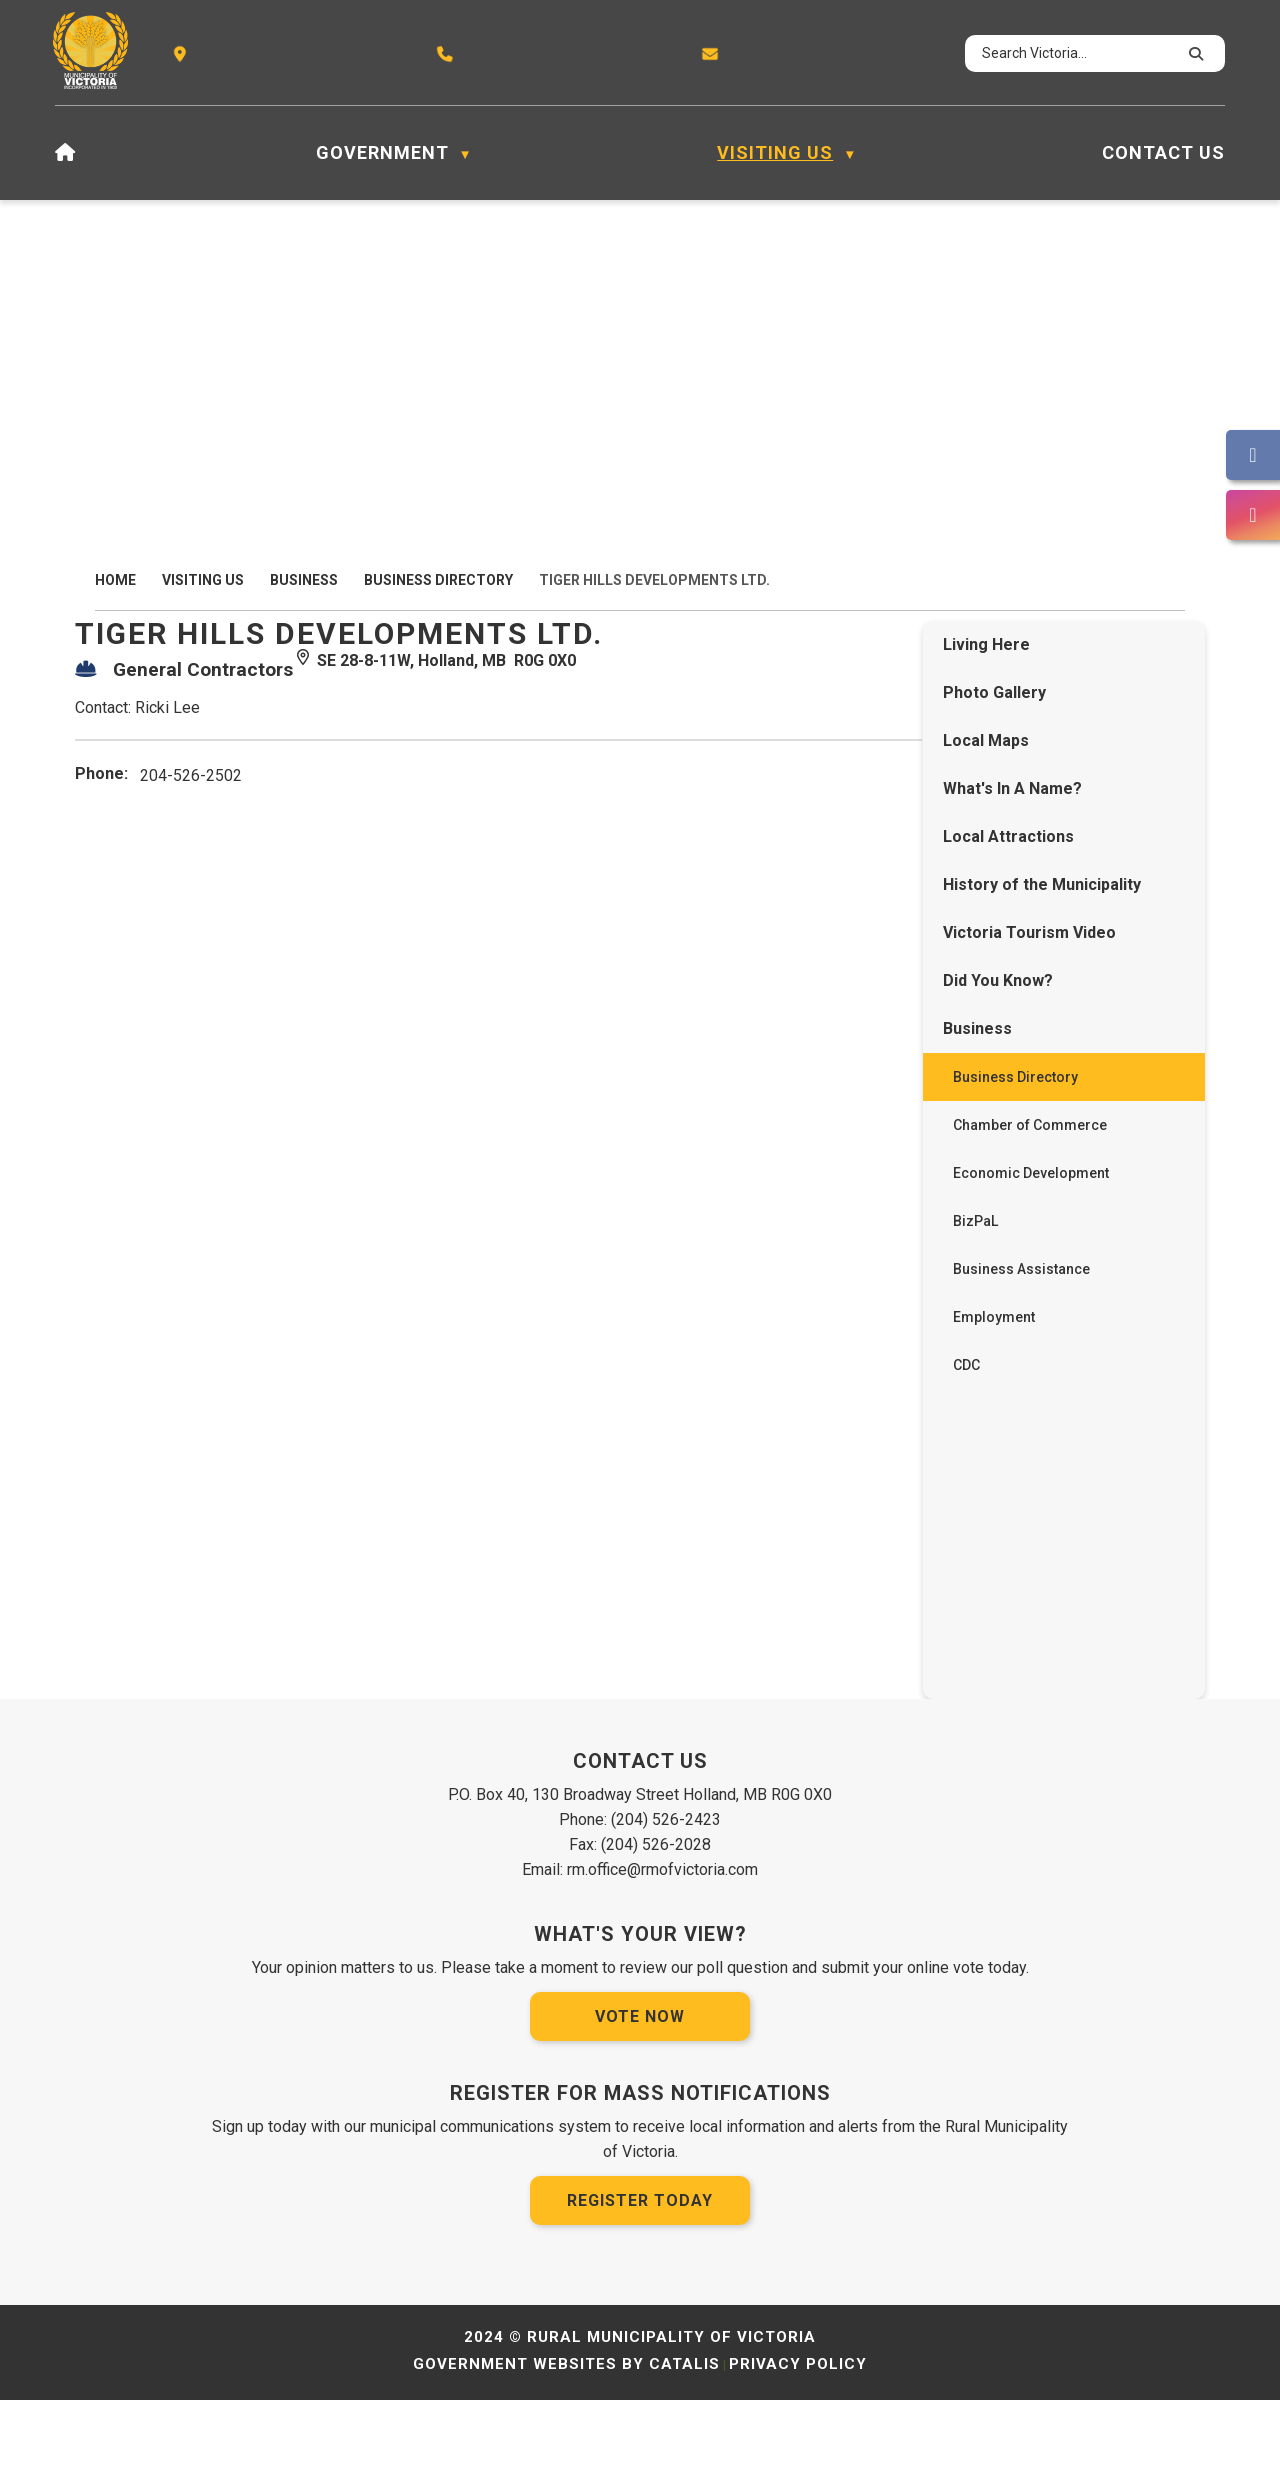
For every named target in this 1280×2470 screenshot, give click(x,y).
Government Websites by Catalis (566, 2434)
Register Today (640, 2270)
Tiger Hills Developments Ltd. (654, 580)
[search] (1076, 53)
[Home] (65, 153)
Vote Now (640, 2086)
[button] (1193, 54)
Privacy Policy (798, 2434)
